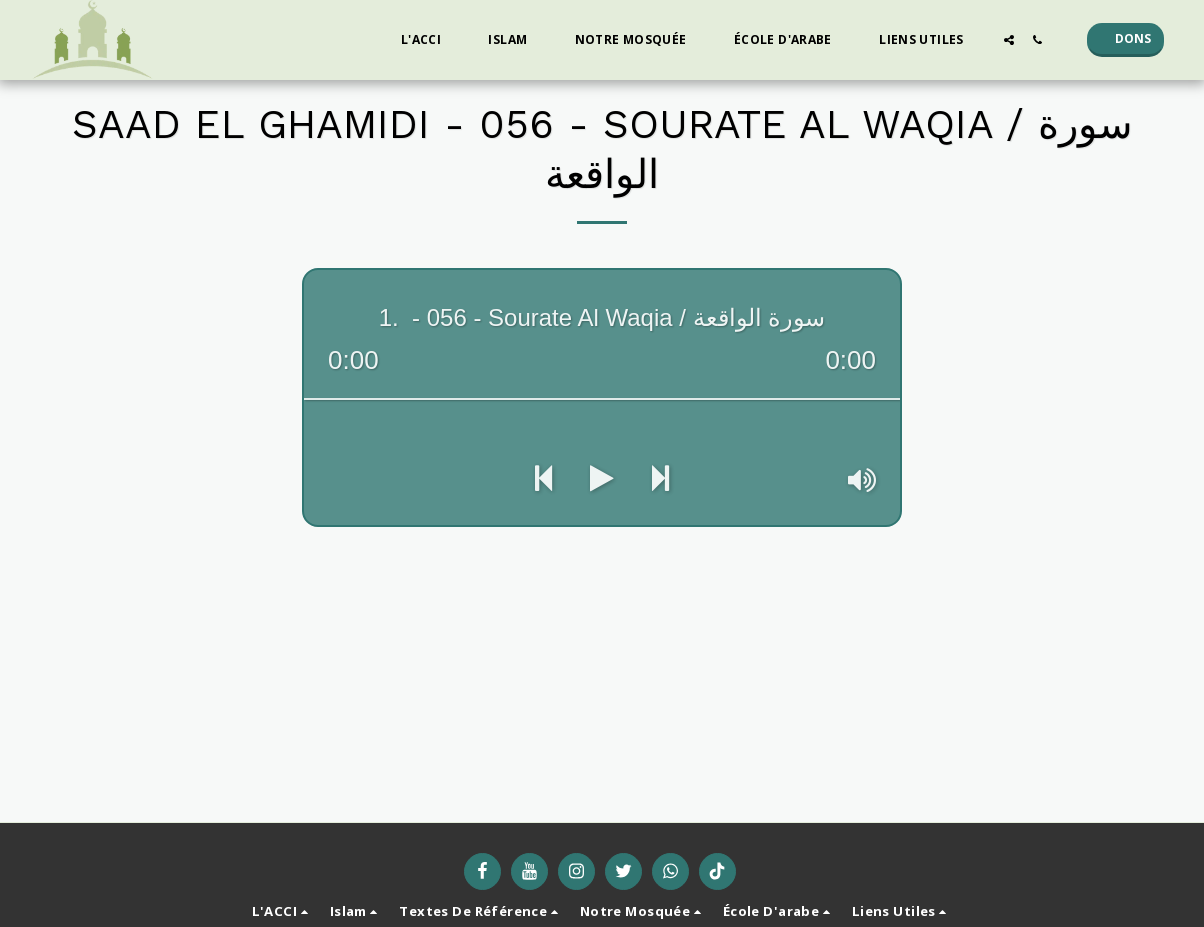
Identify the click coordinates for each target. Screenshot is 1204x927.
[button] (429, 40)
